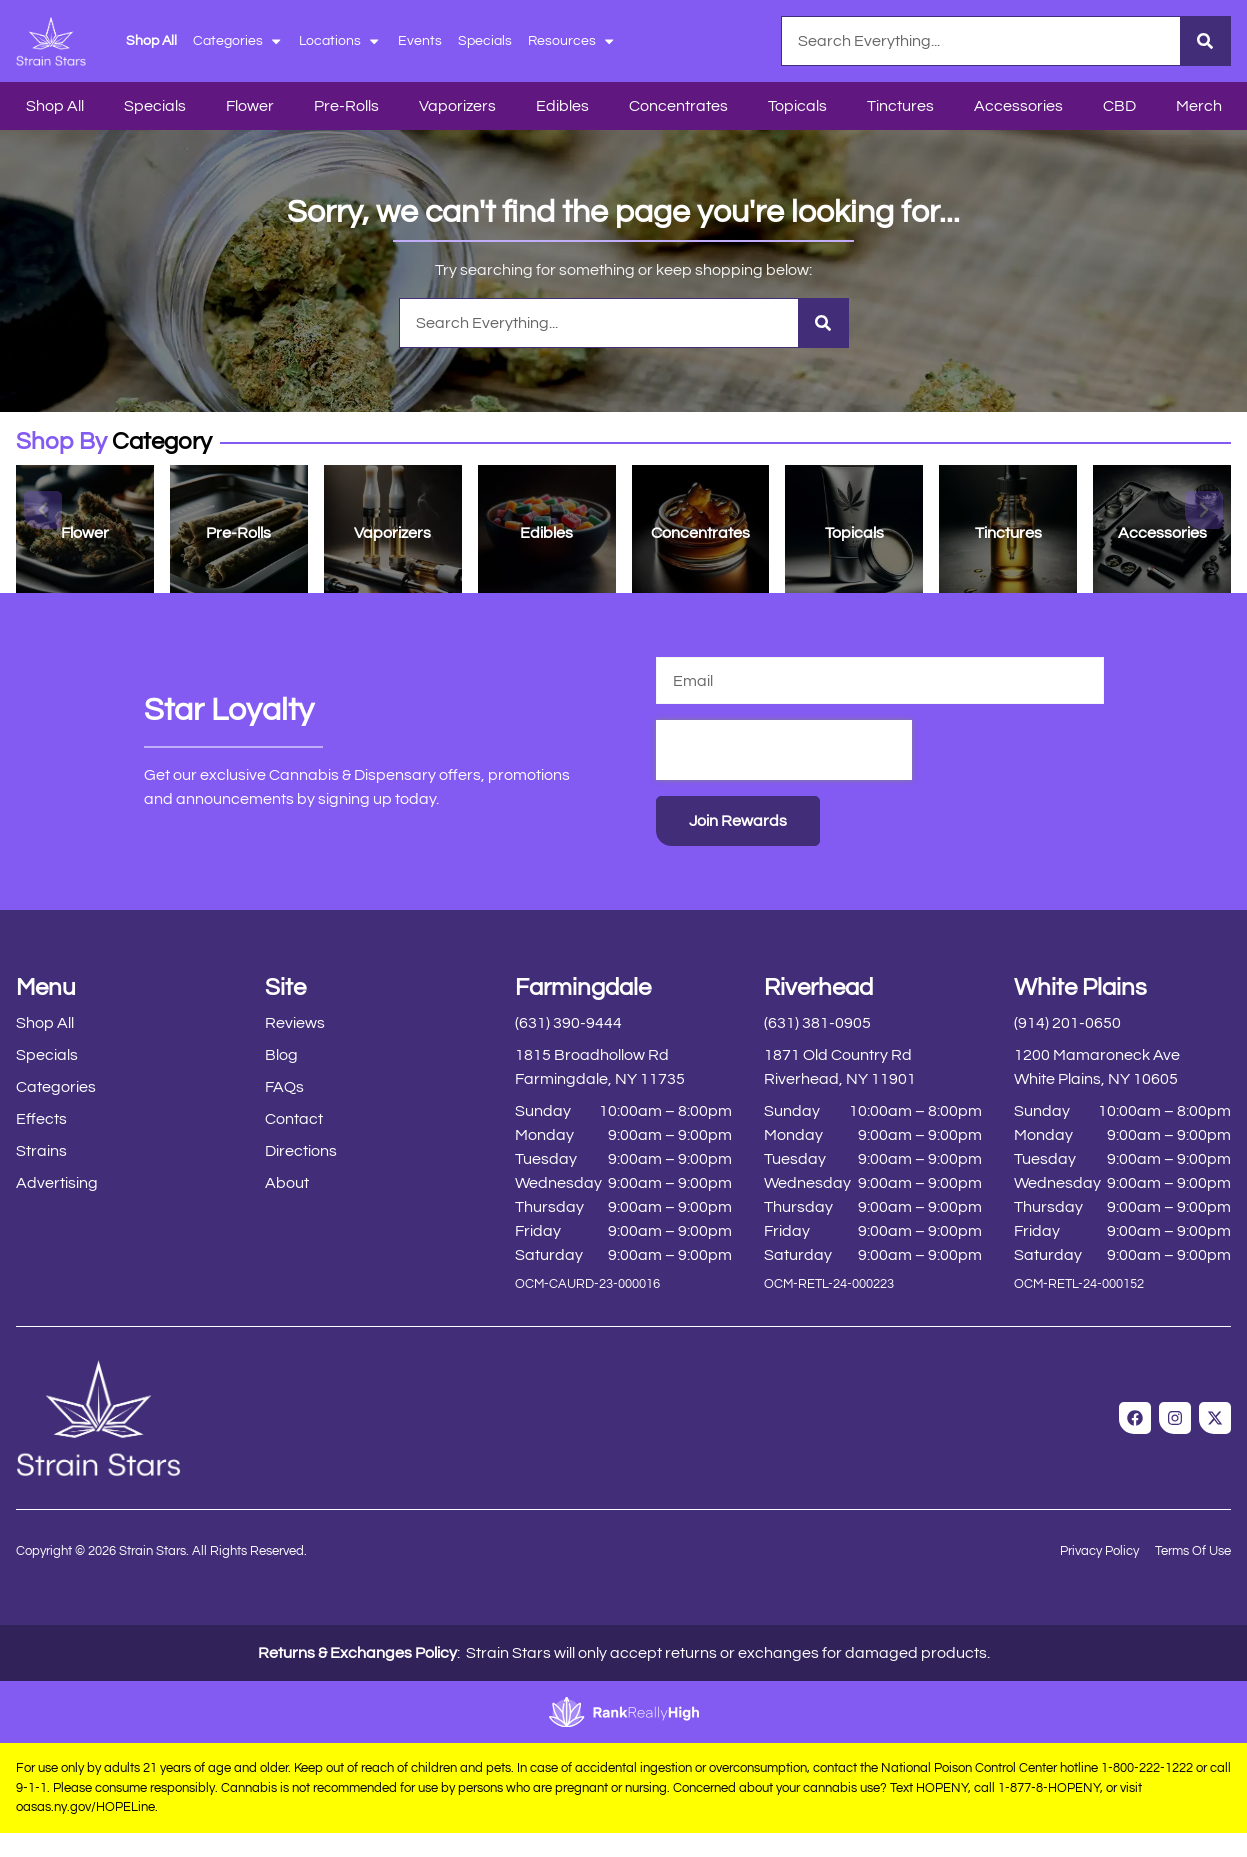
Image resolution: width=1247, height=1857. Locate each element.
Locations (340, 41)
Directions (301, 1151)
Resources (572, 41)
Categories (238, 41)
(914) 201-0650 (1067, 1023)
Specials (485, 40)
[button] (43, 510)
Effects (41, 1119)
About (287, 1183)
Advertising (57, 1183)
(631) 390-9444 (568, 1023)
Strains (41, 1151)
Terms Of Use (1193, 1551)
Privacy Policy (1099, 1551)
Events (420, 40)
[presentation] (784, 750)
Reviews (295, 1023)
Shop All (151, 40)
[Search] (1205, 41)
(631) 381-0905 (817, 1023)
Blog (281, 1055)
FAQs (284, 1087)
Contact (294, 1119)
